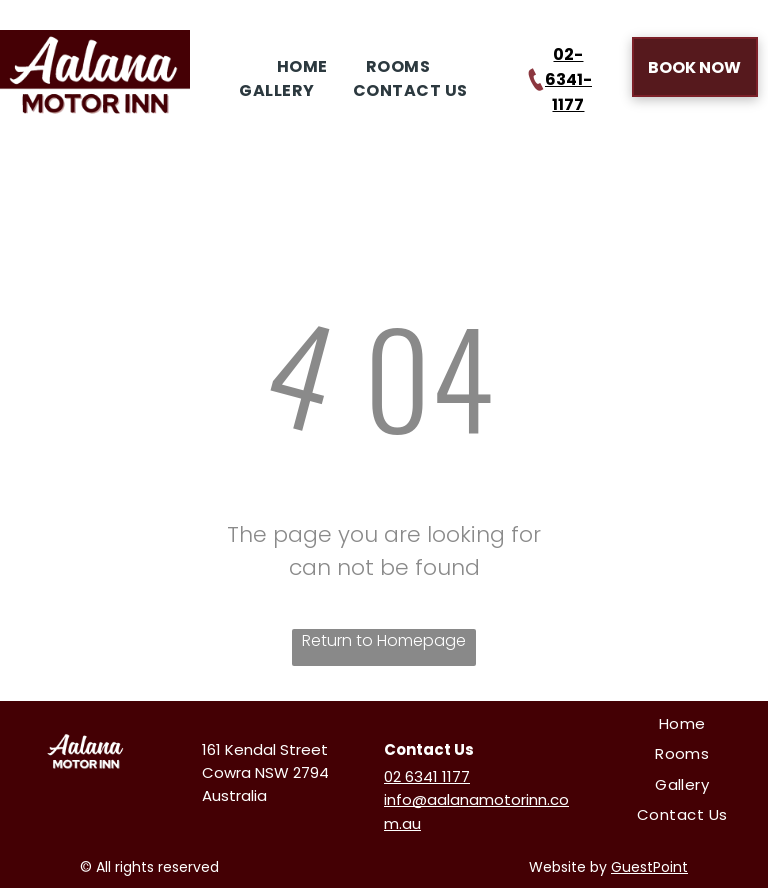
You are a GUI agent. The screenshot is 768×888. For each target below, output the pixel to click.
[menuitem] (298, 67)
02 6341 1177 (427, 776)
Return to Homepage (384, 640)
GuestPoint (649, 867)
